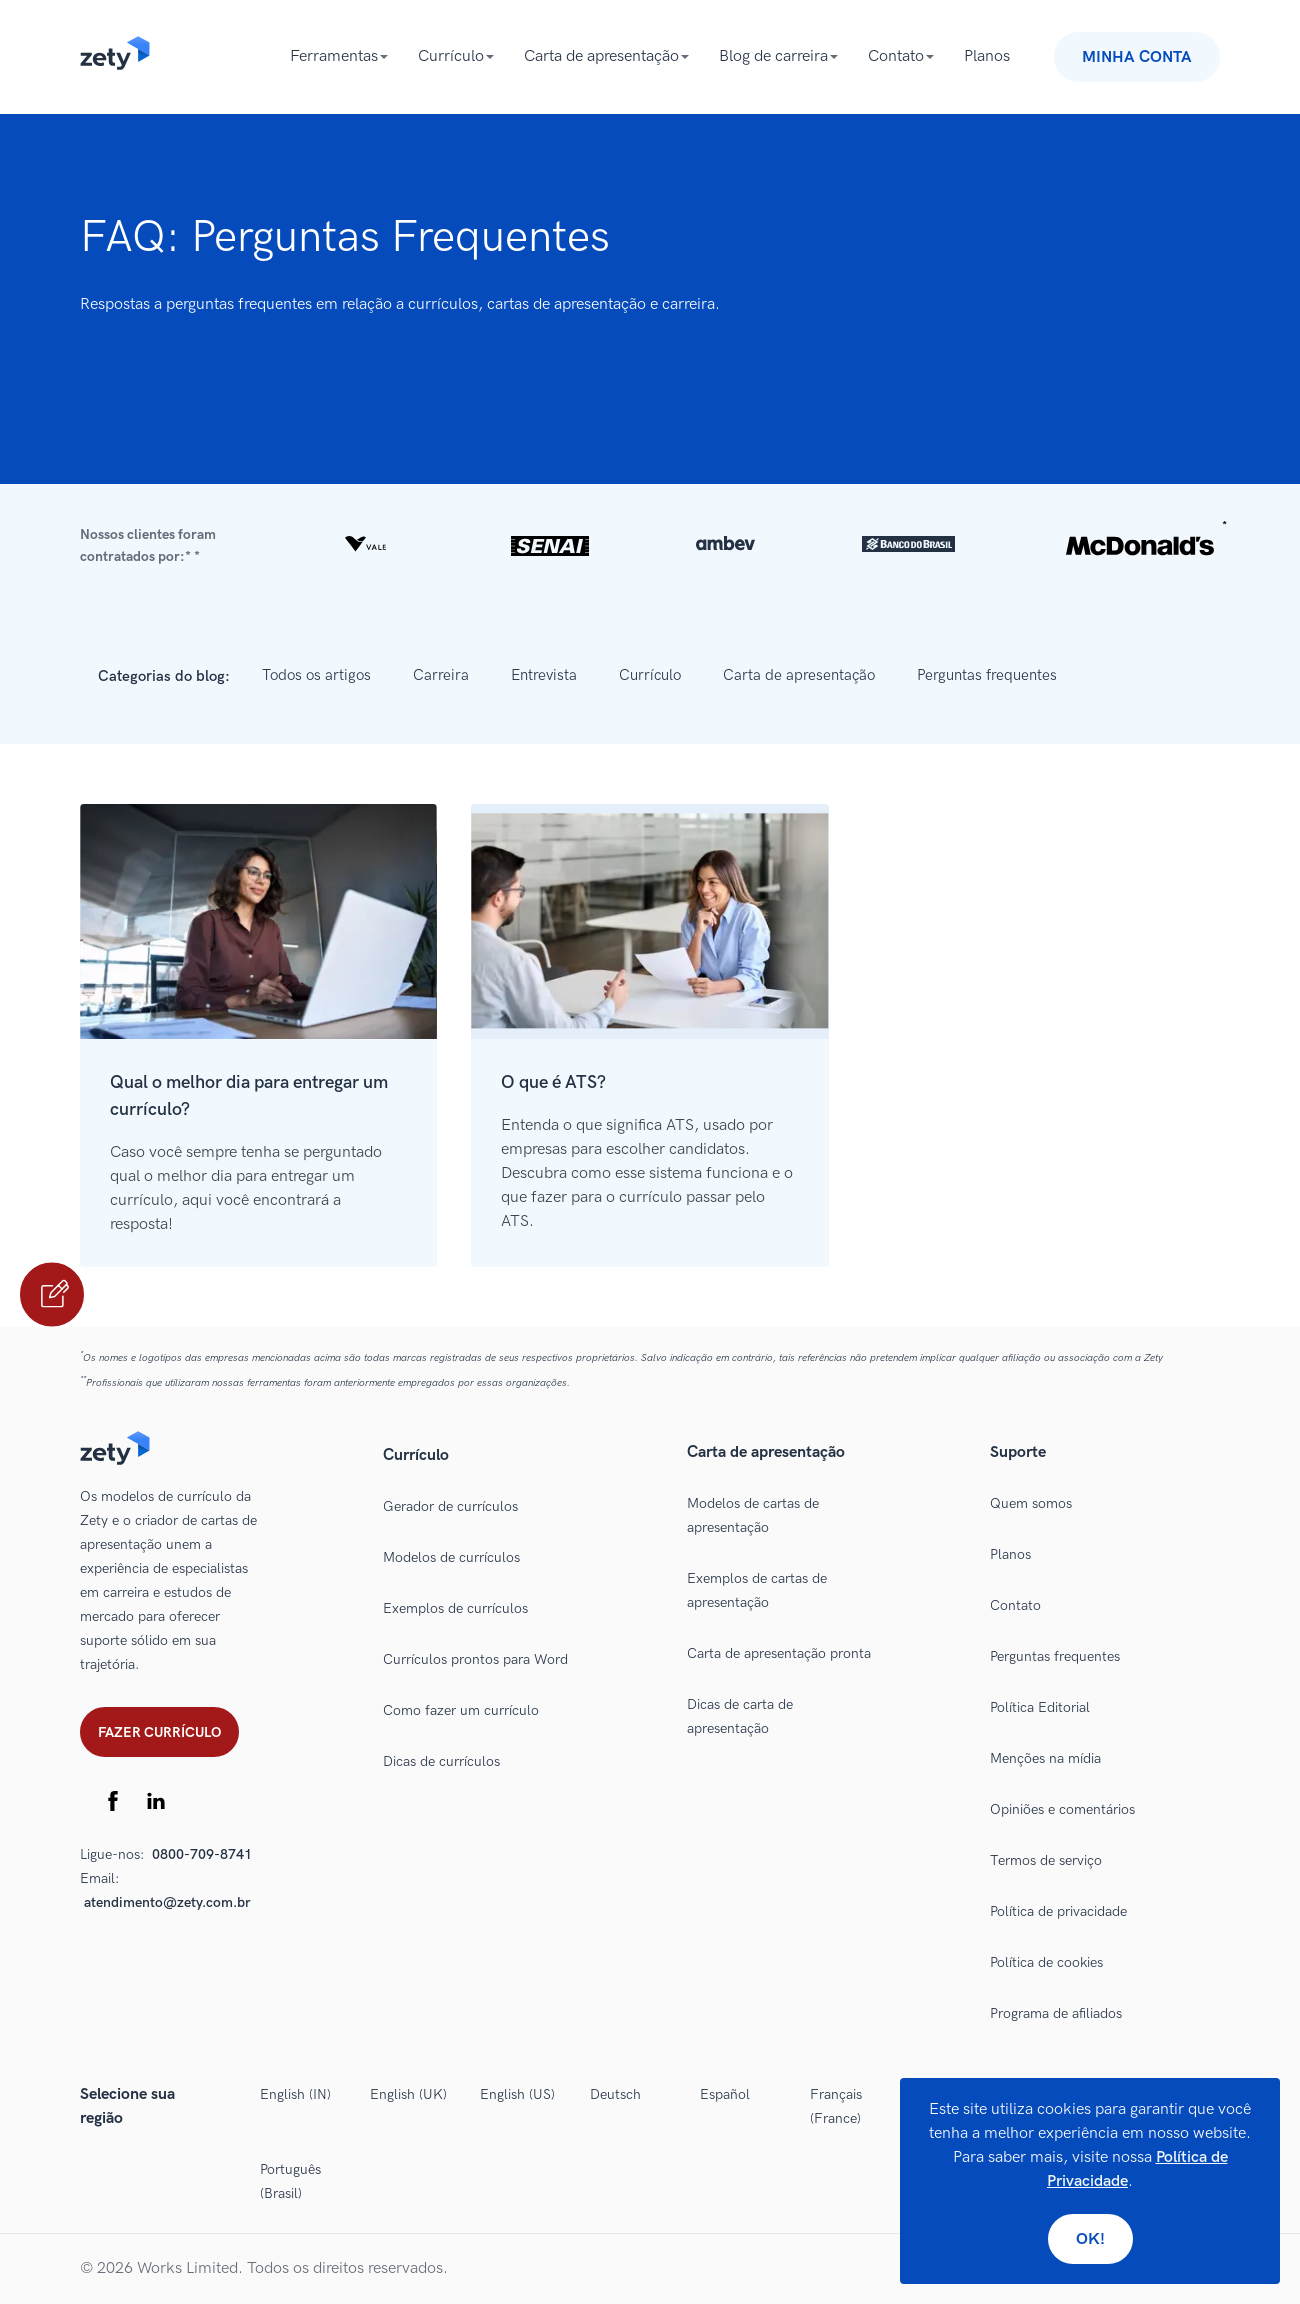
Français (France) (836, 2106)
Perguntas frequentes (987, 675)
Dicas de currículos (441, 1761)
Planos (987, 56)
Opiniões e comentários (1062, 1809)
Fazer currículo (159, 1732)
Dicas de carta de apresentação (740, 1716)
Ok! (1090, 2239)
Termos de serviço (1046, 1860)
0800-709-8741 (202, 1854)
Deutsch (615, 2094)
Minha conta (1137, 57)
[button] (650, 546)
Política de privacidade (1058, 1911)
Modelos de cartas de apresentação (753, 1515)
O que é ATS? (553, 1082)
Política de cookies (1046, 1962)
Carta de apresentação (601, 56)
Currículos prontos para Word (475, 1659)
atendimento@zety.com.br (167, 1902)
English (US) (517, 2094)
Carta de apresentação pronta (779, 1653)
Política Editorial (1040, 1707)
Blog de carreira (773, 56)
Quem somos (1031, 1503)
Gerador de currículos (450, 1506)
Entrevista (544, 675)
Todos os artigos (316, 675)
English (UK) (408, 2094)
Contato (896, 56)
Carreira (441, 675)
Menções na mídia (1045, 1758)
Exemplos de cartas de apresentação (757, 1590)
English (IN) (295, 2094)
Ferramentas (334, 56)
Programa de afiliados (1056, 2013)
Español (725, 2094)
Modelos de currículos (451, 1557)
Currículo (451, 56)
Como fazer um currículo (461, 1710)
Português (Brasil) (290, 2181)
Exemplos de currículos (455, 1608)
